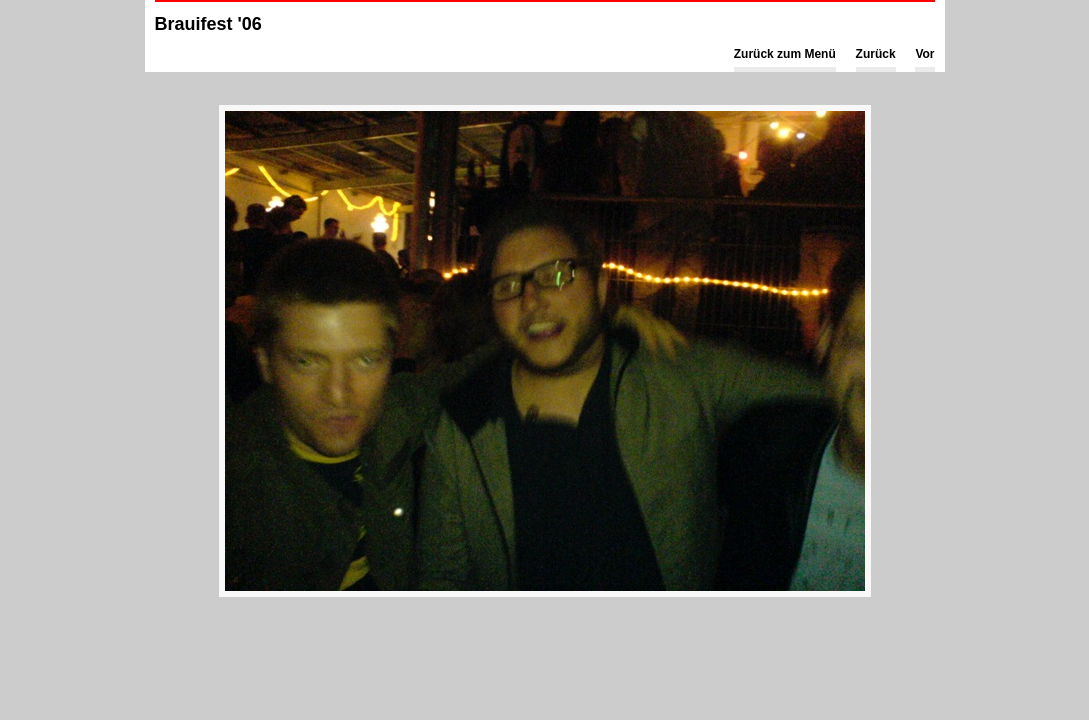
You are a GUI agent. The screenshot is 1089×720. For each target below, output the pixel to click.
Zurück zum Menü (785, 54)
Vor (924, 54)
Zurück (876, 54)
